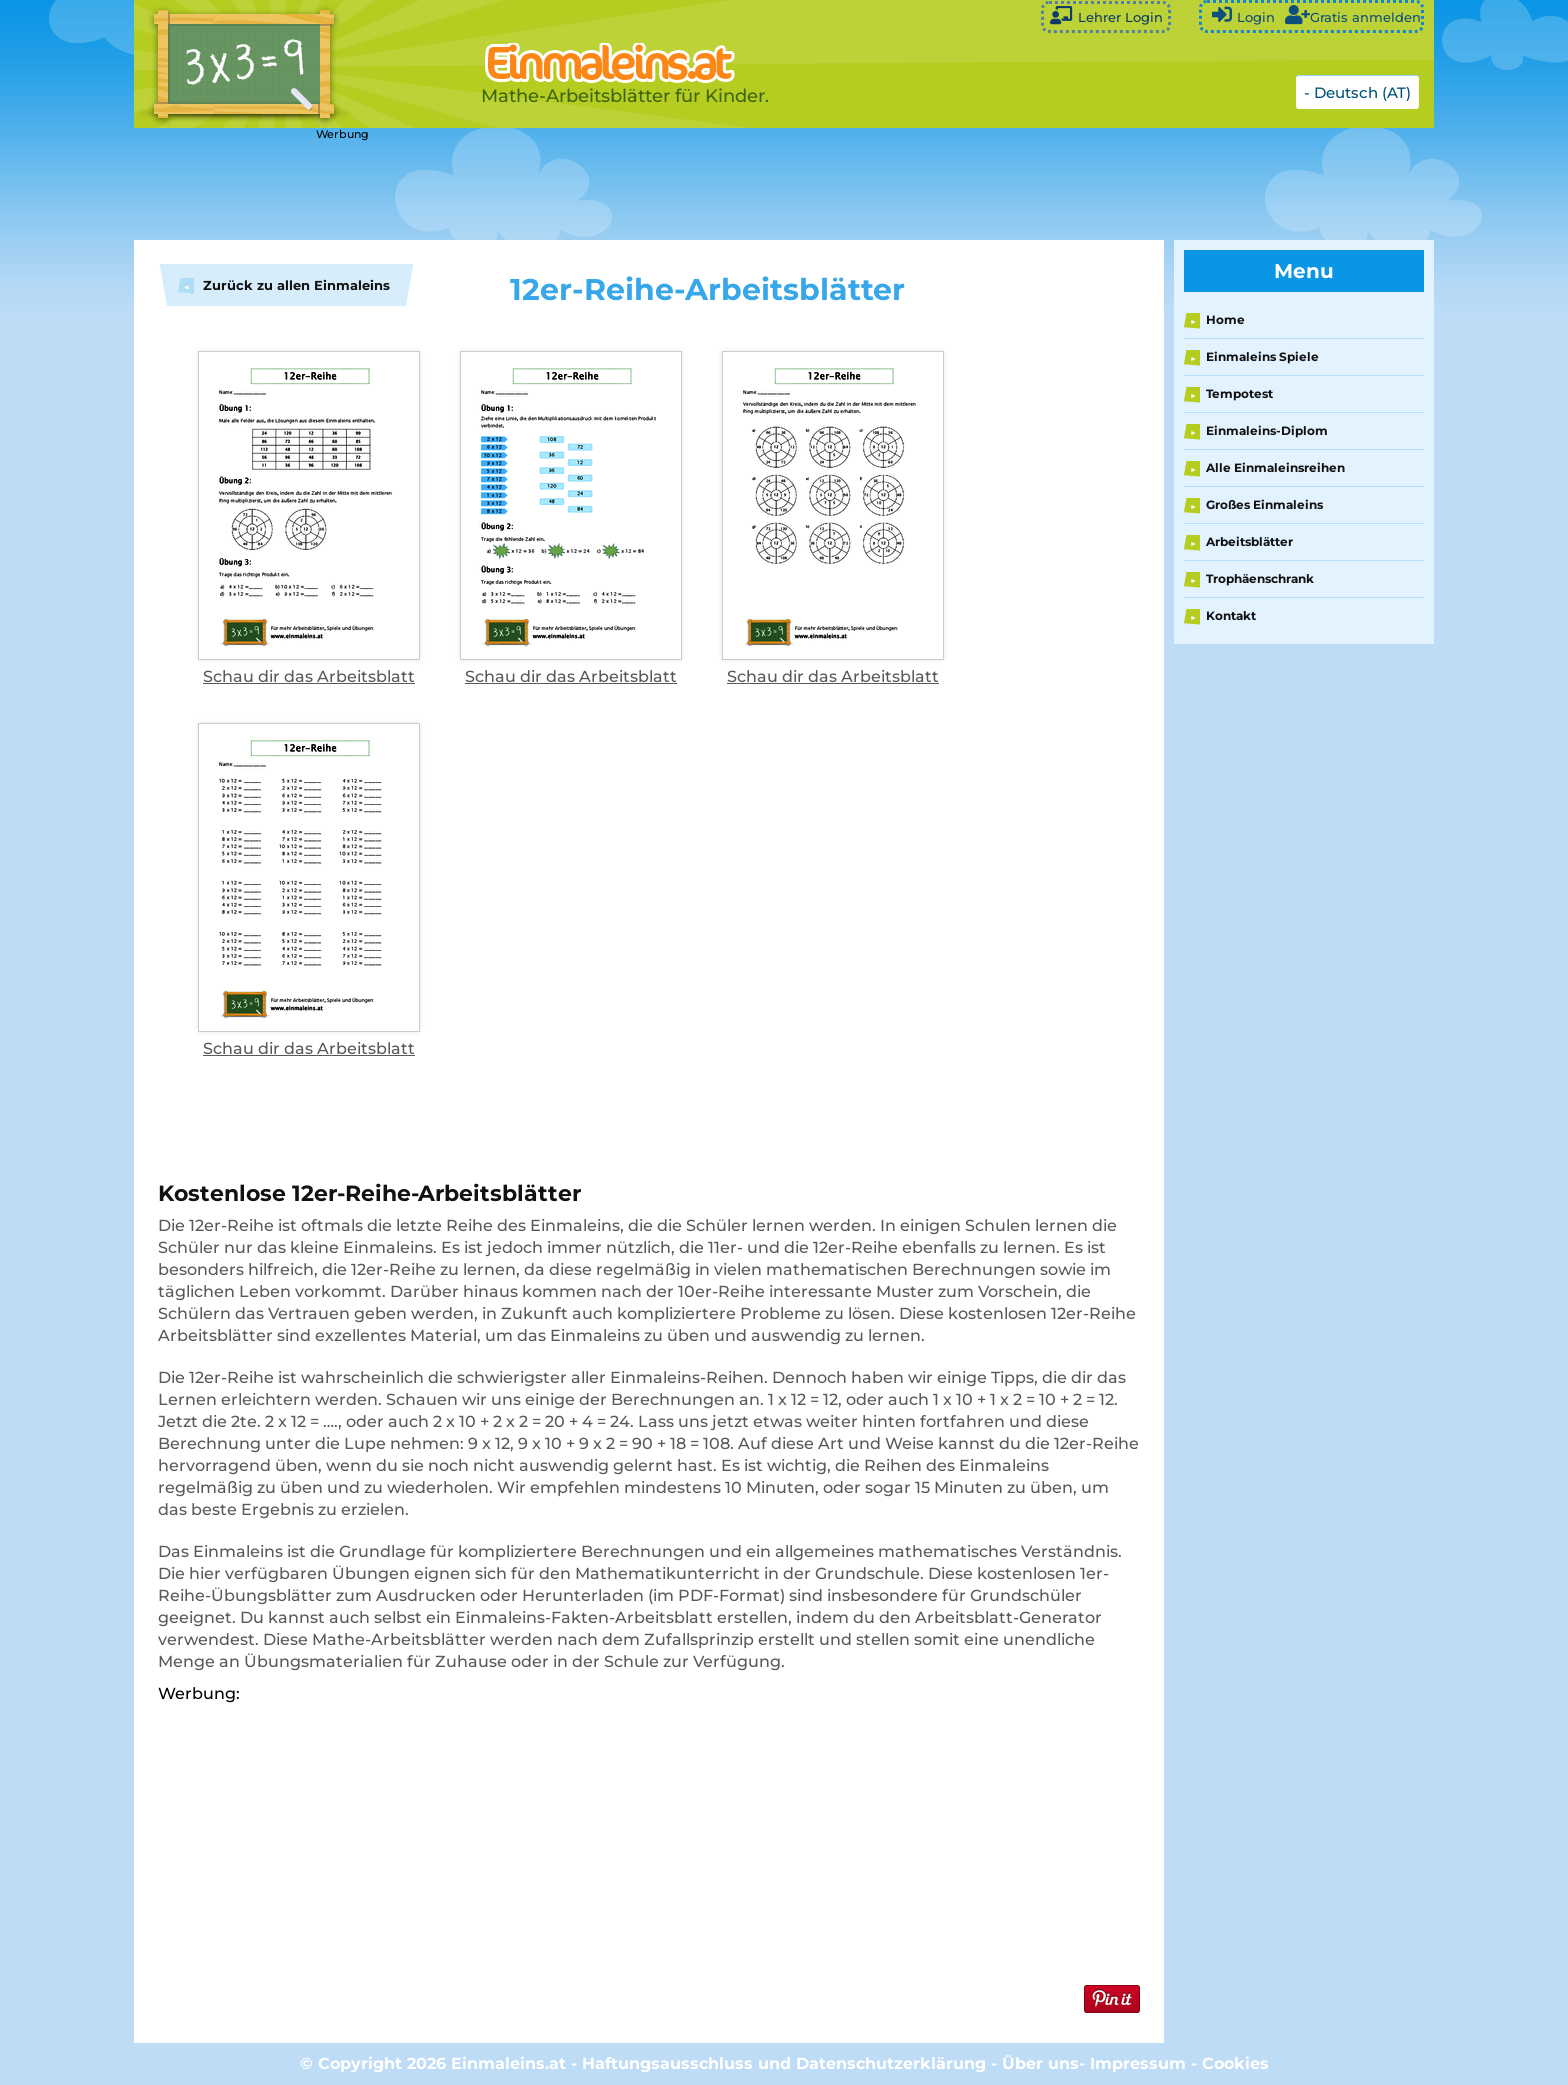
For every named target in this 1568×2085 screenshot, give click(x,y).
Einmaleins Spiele (1262, 356)
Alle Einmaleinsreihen (1275, 467)
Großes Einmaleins (1264, 504)
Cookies (1235, 2063)
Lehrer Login (1106, 15)
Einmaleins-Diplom (1267, 430)
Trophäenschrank (1260, 578)
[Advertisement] (634, 185)
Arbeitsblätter (1249, 541)
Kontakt (1231, 615)
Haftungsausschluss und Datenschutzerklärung (784, 2063)
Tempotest (1239, 393)
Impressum (1138, 2063)
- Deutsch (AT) (1357, 92)
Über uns (1040, 2063)
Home (1225, 319)
